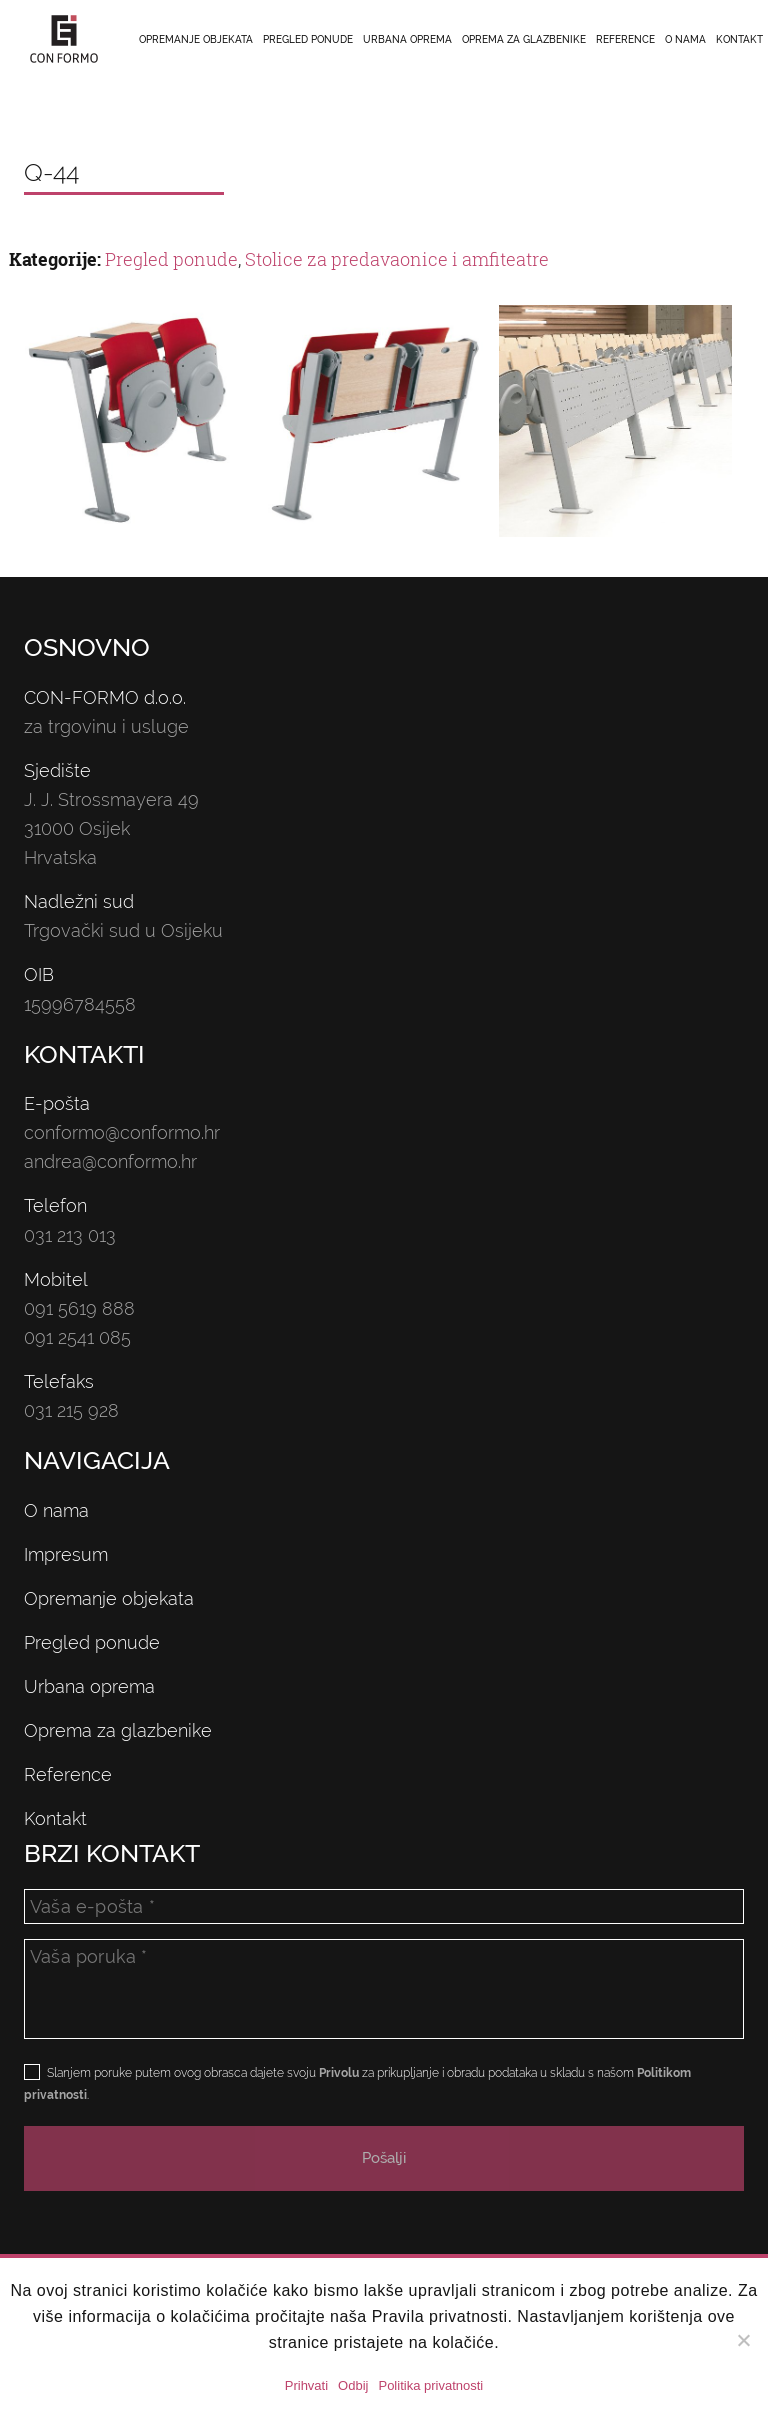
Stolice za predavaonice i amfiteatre (397, 259)
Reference (625, 39)
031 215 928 (71, 1410)
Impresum (66, 1554)
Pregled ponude (308, 39)
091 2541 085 (77, 1337)
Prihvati (306, 2385)
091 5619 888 (79, 1308)
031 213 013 (70, 1235)
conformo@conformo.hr (122, 1132)
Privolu (339, 2073)
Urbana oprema (407, 39)
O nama (685, 39)
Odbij (353, 2385)
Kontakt (739, 39)
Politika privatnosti (430, 2385)
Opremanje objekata (196, 39)
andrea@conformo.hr (110, 1161)
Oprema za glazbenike (524, 39)
